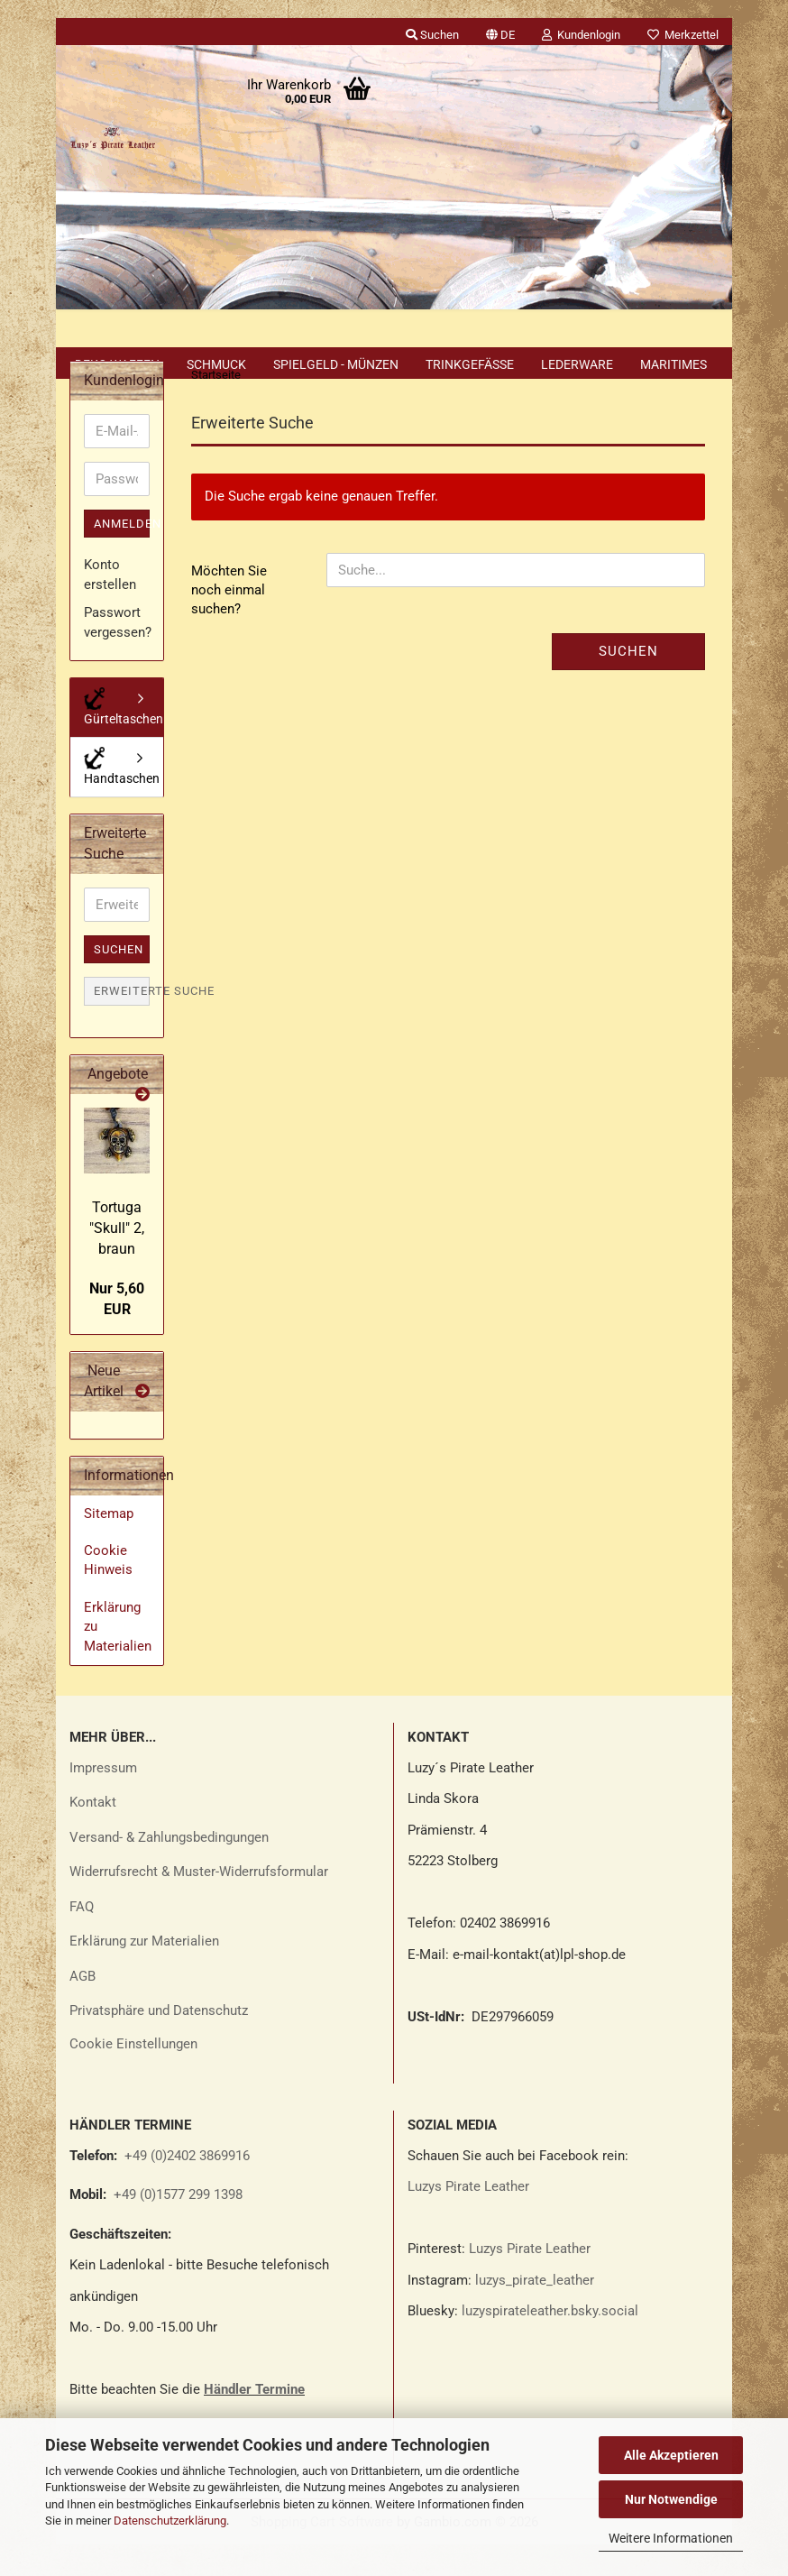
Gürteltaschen (123, 738)
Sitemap (108, 1545)
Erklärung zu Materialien (117, 1658)
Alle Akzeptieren (671, 2455)
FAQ (81, 1938)
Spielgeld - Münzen (336, 364)
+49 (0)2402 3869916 (187, 2187)
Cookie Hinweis (108, 1591)
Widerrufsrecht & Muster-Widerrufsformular (198, 1903)
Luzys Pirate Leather (468, 2218)
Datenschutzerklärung (170, 2520)
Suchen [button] (432, 34)
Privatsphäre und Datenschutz (158, 2042)
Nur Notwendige (671, 2499)
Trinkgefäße (470, 364)
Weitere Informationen (671, 2538)
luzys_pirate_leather (534, 2312)
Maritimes (673, 364)
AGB (82, 2008)
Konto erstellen (110, 605)
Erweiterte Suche (122, 1022)
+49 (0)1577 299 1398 (176, 2226)
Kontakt (92, 1834)
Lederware (577, 364)
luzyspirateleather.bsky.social (550, 2342)
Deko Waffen (117, 364)
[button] (500, 31)
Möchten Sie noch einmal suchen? (229, 621)
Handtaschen (122, 797)
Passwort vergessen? (117, 653)
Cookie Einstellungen (133, 2075)
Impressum (103, 1799)
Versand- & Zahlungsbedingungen (169, 1869)
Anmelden (122, 555)
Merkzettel (683, 34)
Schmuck (216, 364)
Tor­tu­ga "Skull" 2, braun (116, 1259)
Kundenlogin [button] (581, 34)
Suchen (628, 683)
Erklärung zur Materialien (144, 1972)
